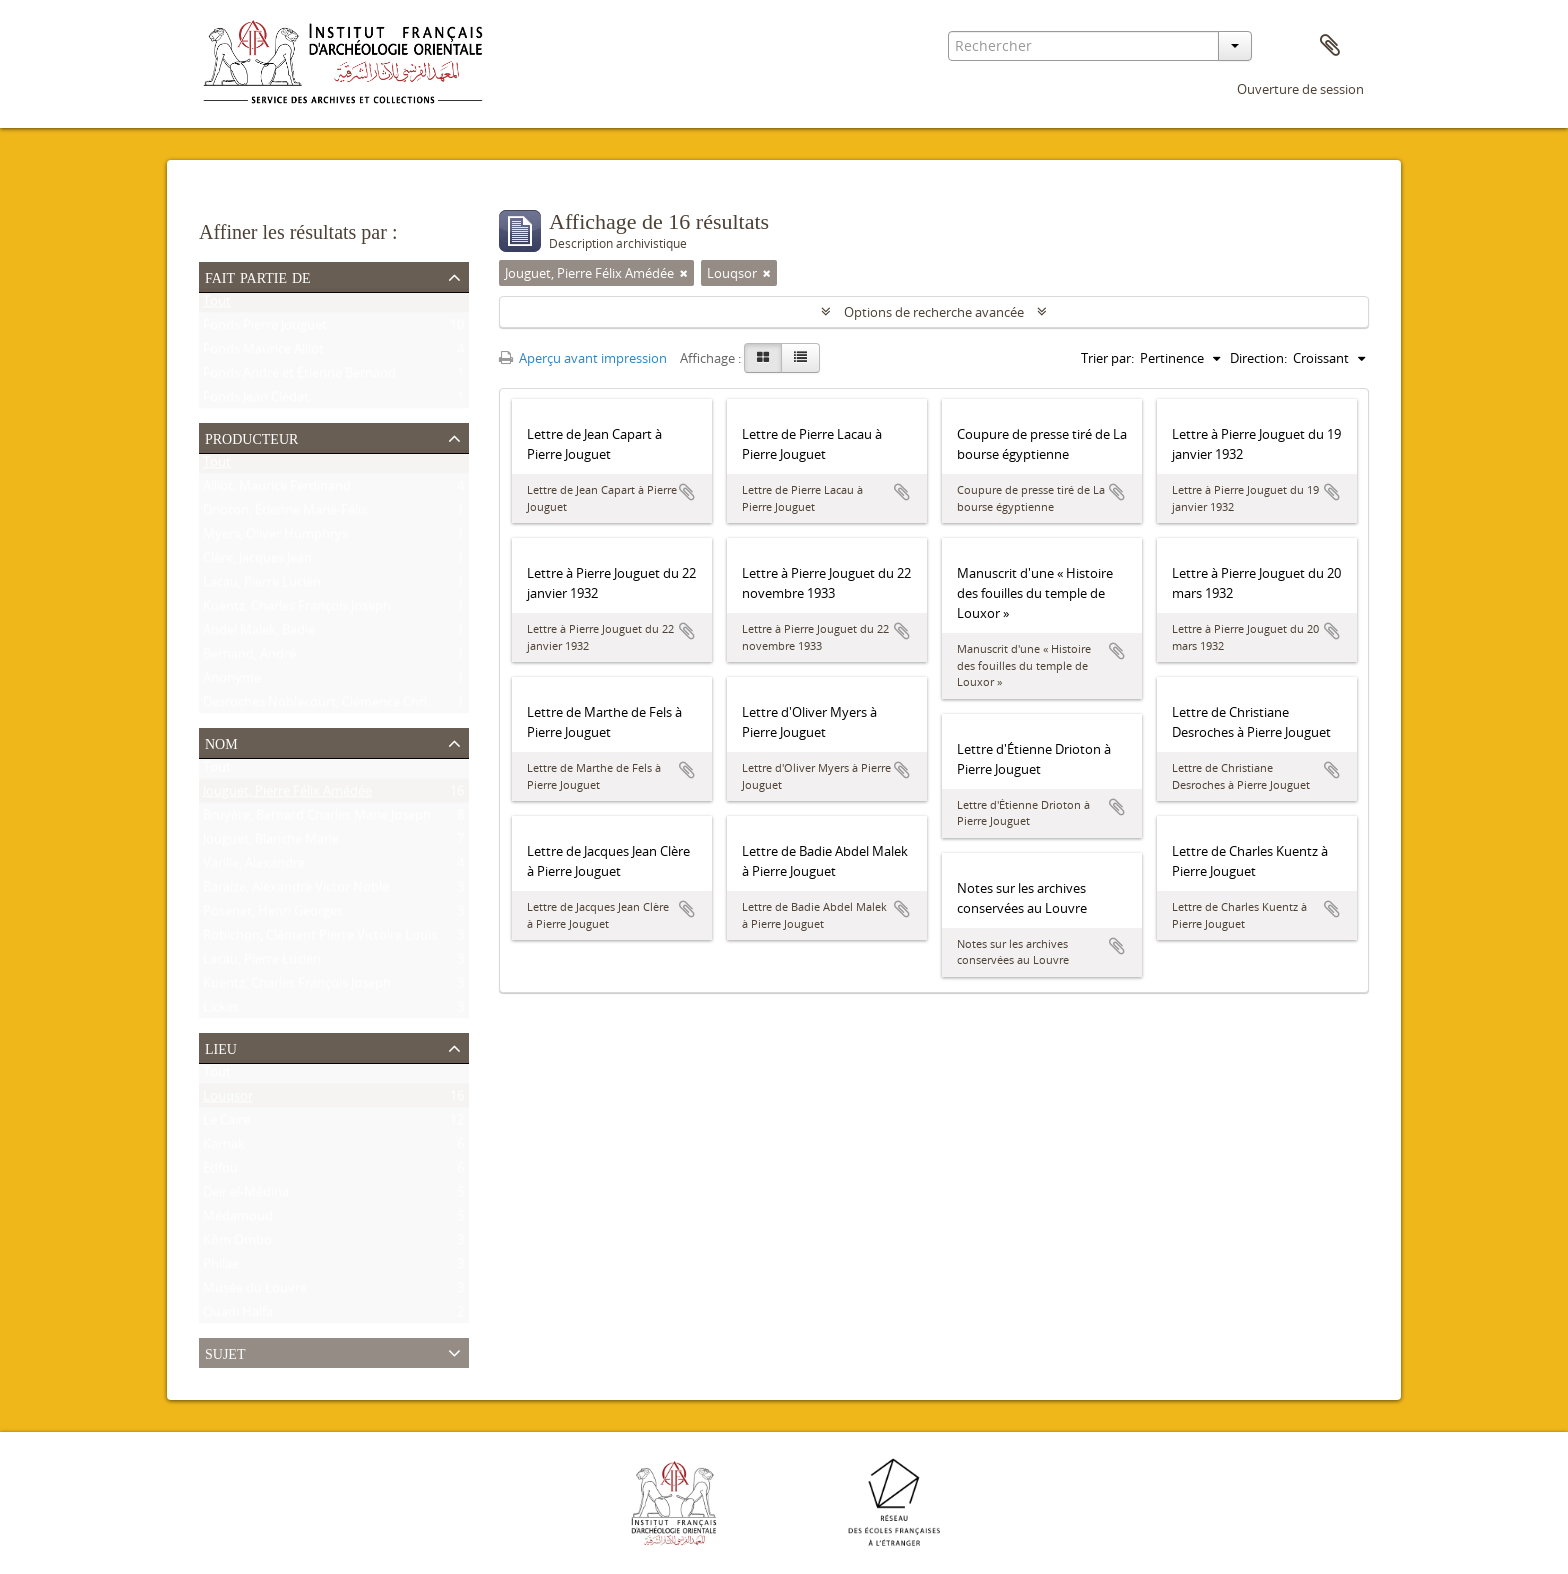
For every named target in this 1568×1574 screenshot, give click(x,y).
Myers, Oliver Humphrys (275, 538)
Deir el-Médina (246, 1196)
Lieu (221, 1047)
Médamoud (238, 1220)
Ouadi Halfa (238, 1316)
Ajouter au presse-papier (687, 492)
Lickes (221, 1011)
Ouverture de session (1300, 89)
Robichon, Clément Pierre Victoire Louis (320, 939)
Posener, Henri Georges (273, 915)
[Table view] (800, 358)
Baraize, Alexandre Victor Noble (296, 891)
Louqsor (228, 1100)
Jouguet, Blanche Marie (271, 843)
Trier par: (1107, 358)
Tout (217, 305)
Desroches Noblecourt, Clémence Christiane (333, 706)
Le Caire (226, 1124)
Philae (221, 1268)
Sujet (225, 1352)
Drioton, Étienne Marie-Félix (285, 514)
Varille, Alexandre (254, 867)
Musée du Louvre (255, 1292)
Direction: (1258, 358)
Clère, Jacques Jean (257, 562)
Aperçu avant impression (583, 358)
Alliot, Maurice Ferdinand (277, 490)
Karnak (224, 1148)
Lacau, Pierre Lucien (262, 586)
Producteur (251, 437)
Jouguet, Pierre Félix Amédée (287, 795)
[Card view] (763, 358)
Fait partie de (258, 276)
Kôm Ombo (237, 1244)
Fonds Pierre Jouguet (265, 329)
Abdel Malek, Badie (259, 634)
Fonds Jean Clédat (256, 401)
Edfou (220, 1172)
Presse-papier (1330, 46)
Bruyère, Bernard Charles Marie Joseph (317, 819)
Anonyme (232, 682)
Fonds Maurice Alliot (263, 353)
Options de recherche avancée (934, 312)
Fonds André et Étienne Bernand (299, 377)
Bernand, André (249, 658)
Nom (221, 742)
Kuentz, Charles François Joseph (297, 610)
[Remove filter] (684, 273)
